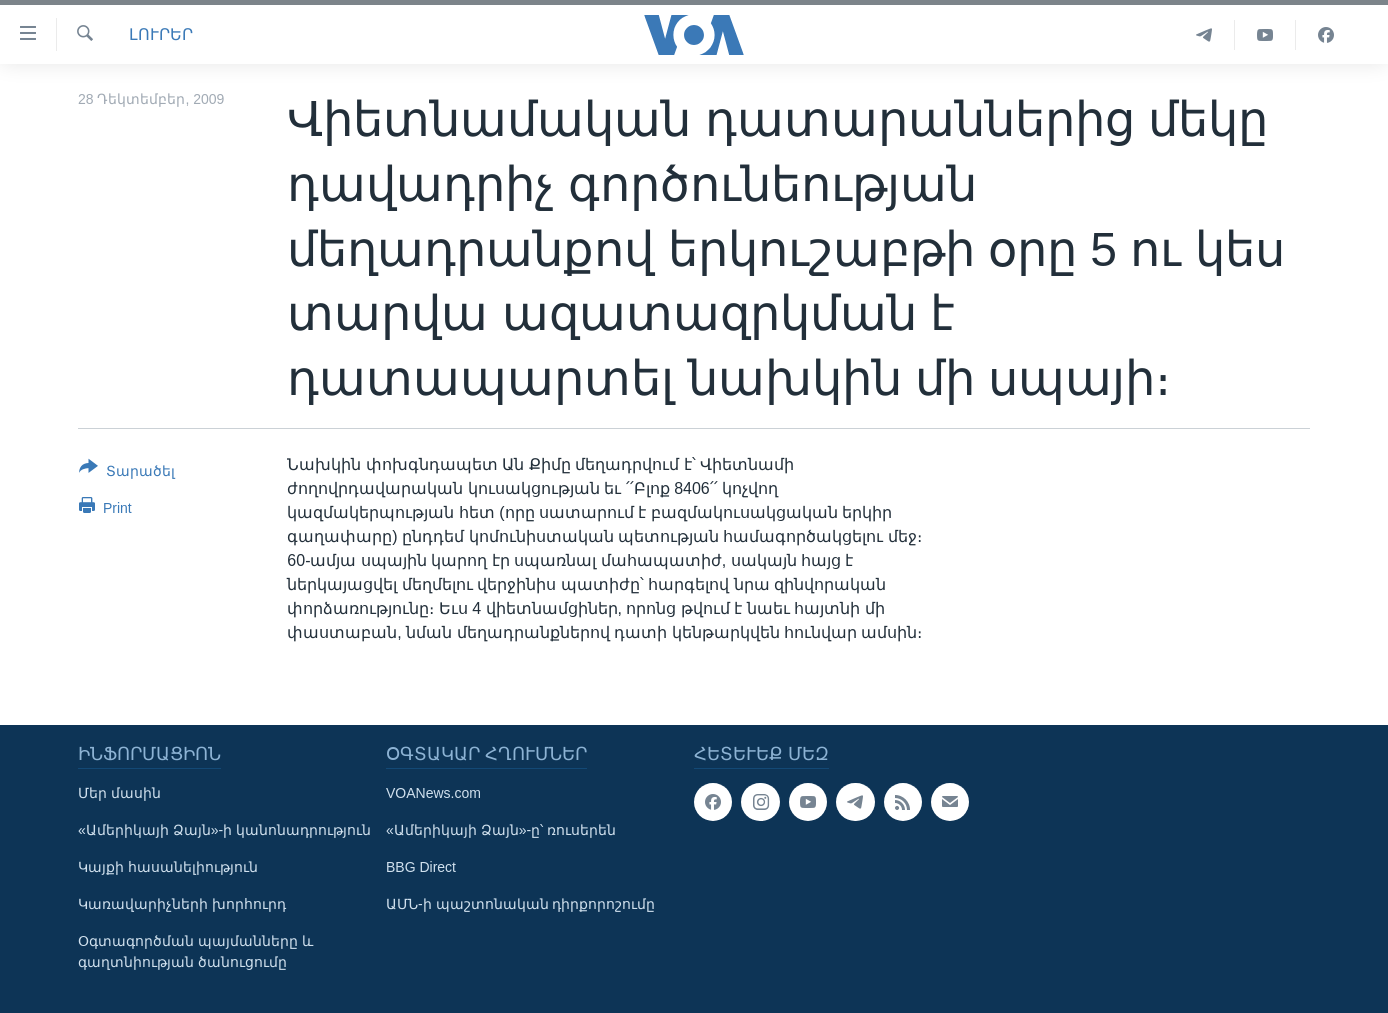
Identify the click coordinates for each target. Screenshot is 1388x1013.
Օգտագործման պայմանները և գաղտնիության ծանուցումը (195, 951)
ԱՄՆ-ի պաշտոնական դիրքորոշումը (520, 904)
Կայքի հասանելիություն (168, 867)
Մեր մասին (119, 793)
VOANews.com (433, 793)
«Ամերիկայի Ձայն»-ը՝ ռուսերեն (501, 830)
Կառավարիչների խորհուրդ (182, 904)
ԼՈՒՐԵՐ (161, 34)
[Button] (127, 473)
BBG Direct (421, 867)
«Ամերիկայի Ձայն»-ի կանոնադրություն (224, 830)
